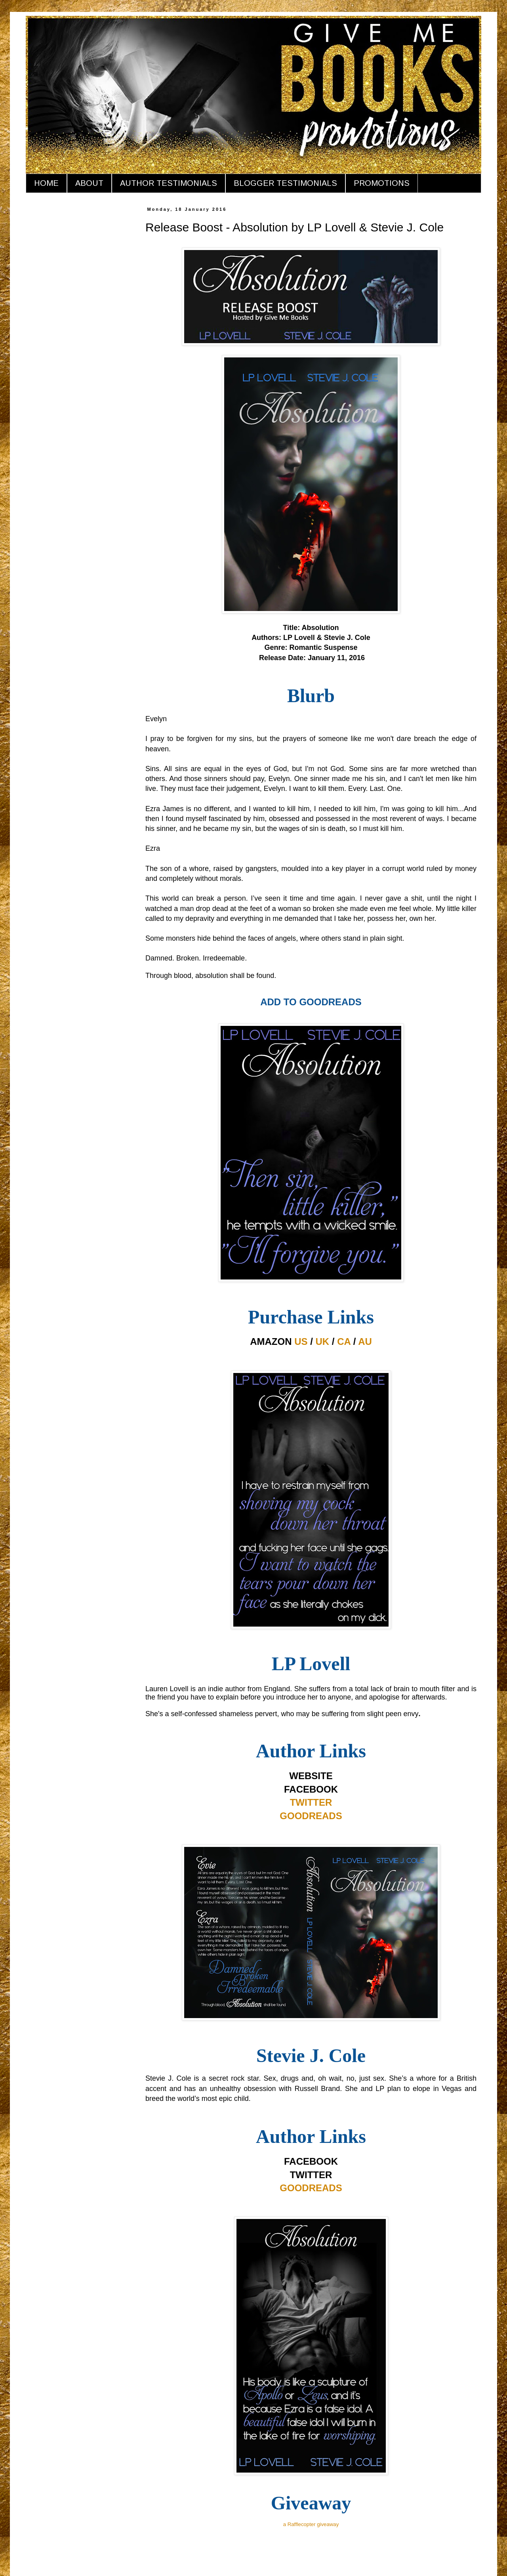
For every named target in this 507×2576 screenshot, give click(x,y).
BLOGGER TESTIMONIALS (285, 183)
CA (344, 1341)
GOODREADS (311, 1815)
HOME (46, 183)
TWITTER (311, 1802)
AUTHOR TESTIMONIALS (168, 183)
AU (365, 1341)
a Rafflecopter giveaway (311, 2524)
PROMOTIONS (382, 183)
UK (323, 1341)
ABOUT (89, 183)
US (300, 1341)
